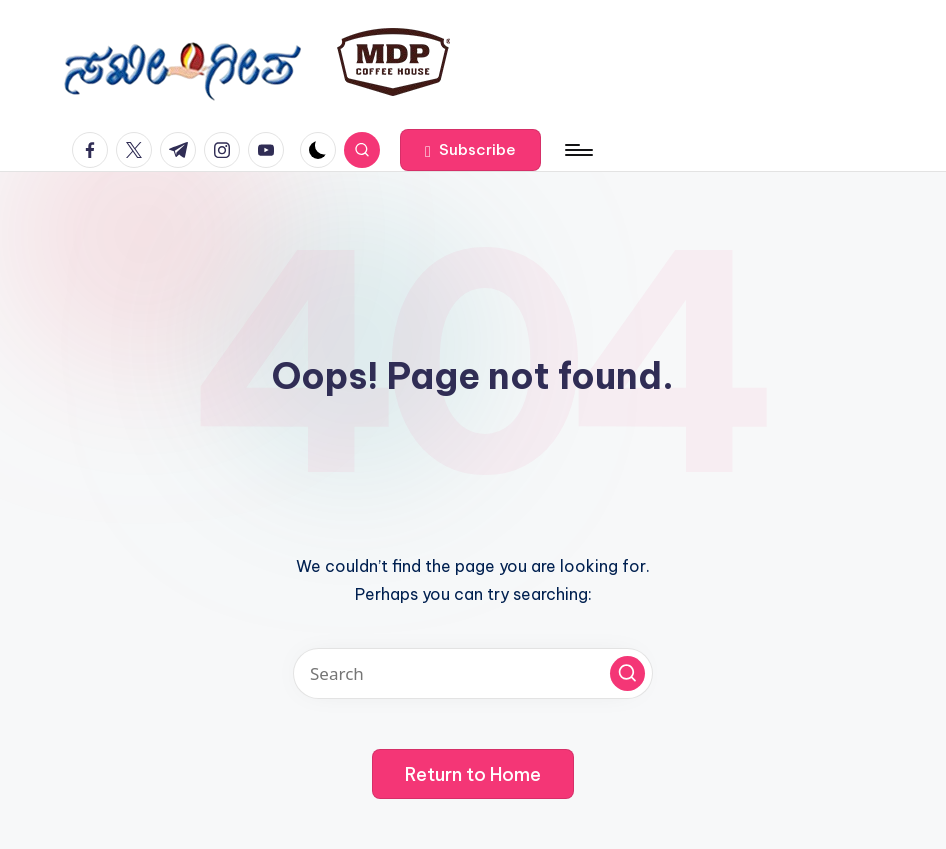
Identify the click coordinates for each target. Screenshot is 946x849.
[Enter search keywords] (473, 673)
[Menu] (577, 150)
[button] (470, 150)
